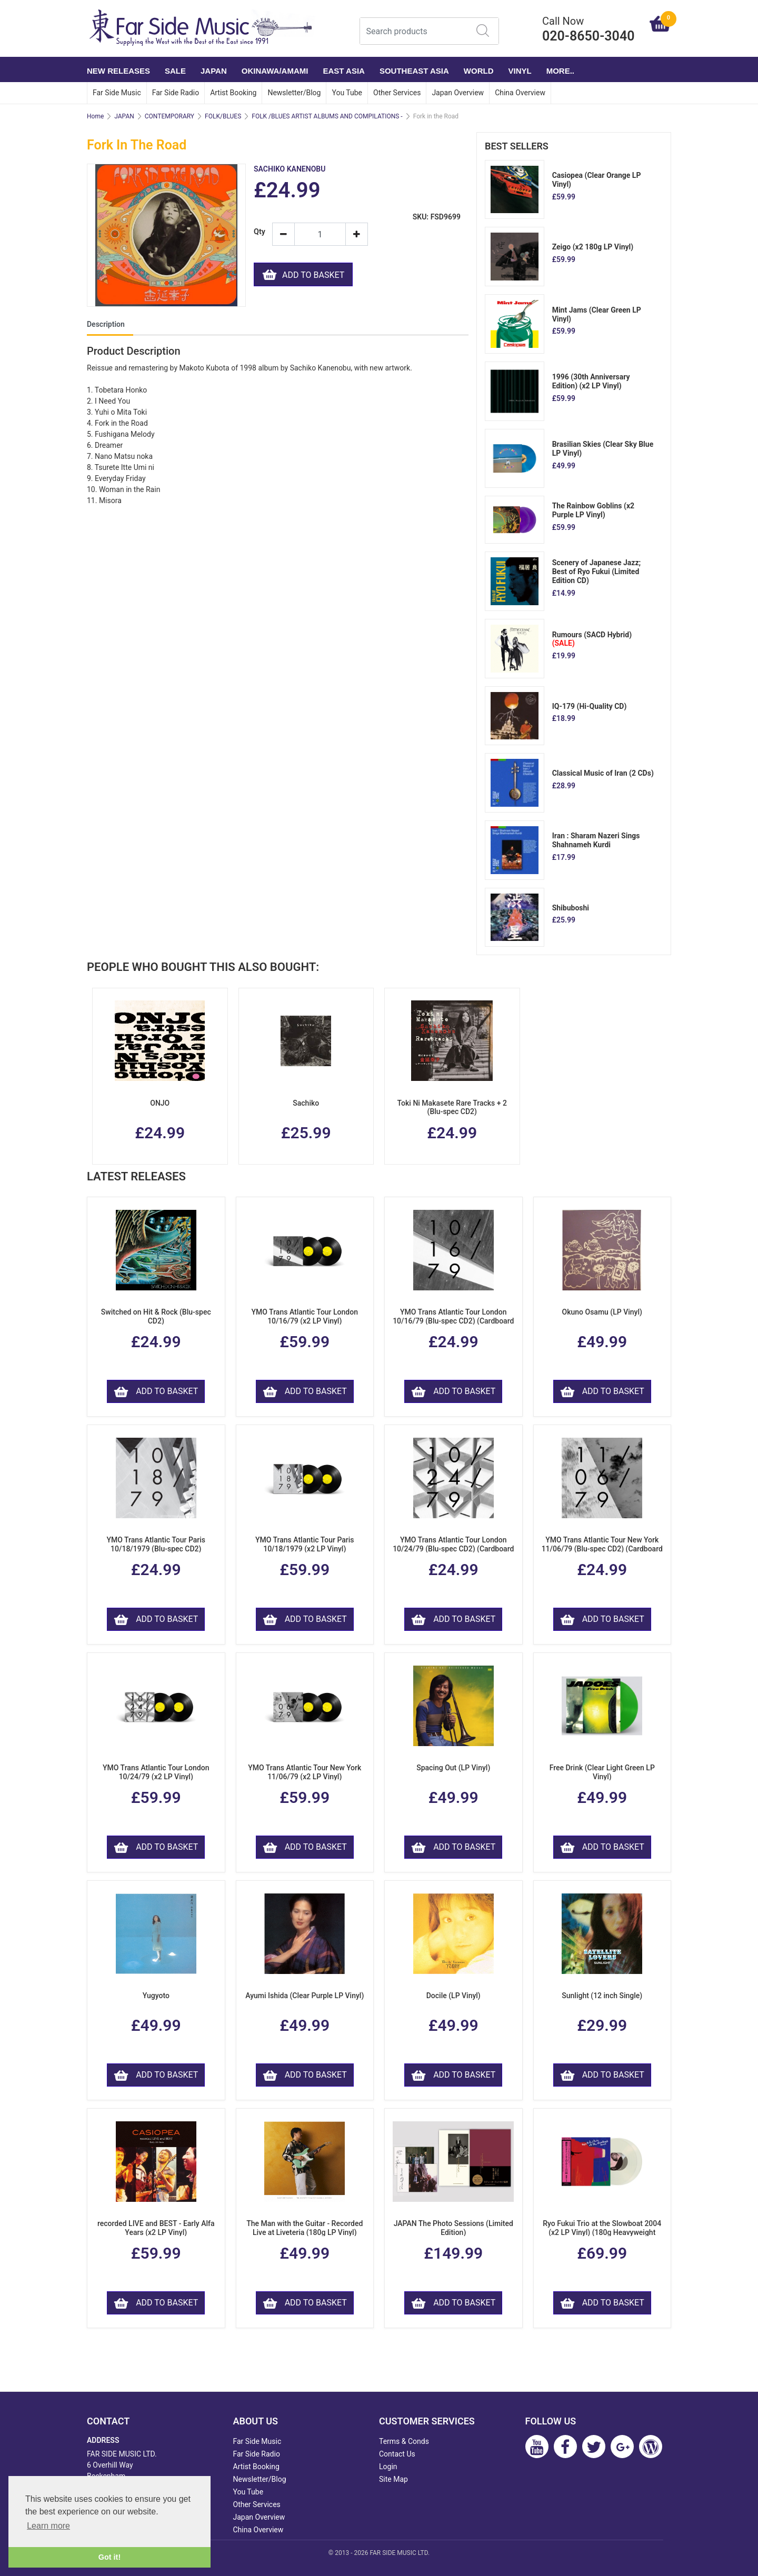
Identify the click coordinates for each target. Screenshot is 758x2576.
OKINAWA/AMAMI (275, 70)
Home (95, 116)
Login (388, 2466)
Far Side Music (117, 92)
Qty (259, 231)
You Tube (347, 92)
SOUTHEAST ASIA (414, 70)
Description (106, 324)
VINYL (520, 70)
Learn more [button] (48, 2525)
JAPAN (214, 70)
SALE (175, 70)
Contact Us (397, 2454)
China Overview (520, 92)
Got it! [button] (109, 2557)
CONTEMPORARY (169, 116)
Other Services (397, 92)
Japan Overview (458, 92)
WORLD (479, 70)
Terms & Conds (404, 2441)
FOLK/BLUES (223, 116)
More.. (560, 70)
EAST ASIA (343, 70)
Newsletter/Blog (294, 92)
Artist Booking (233, 92)
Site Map (393, 2479)
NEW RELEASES (118, 70)
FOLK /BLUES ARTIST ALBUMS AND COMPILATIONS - (327, 116)
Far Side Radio (175, 92)
